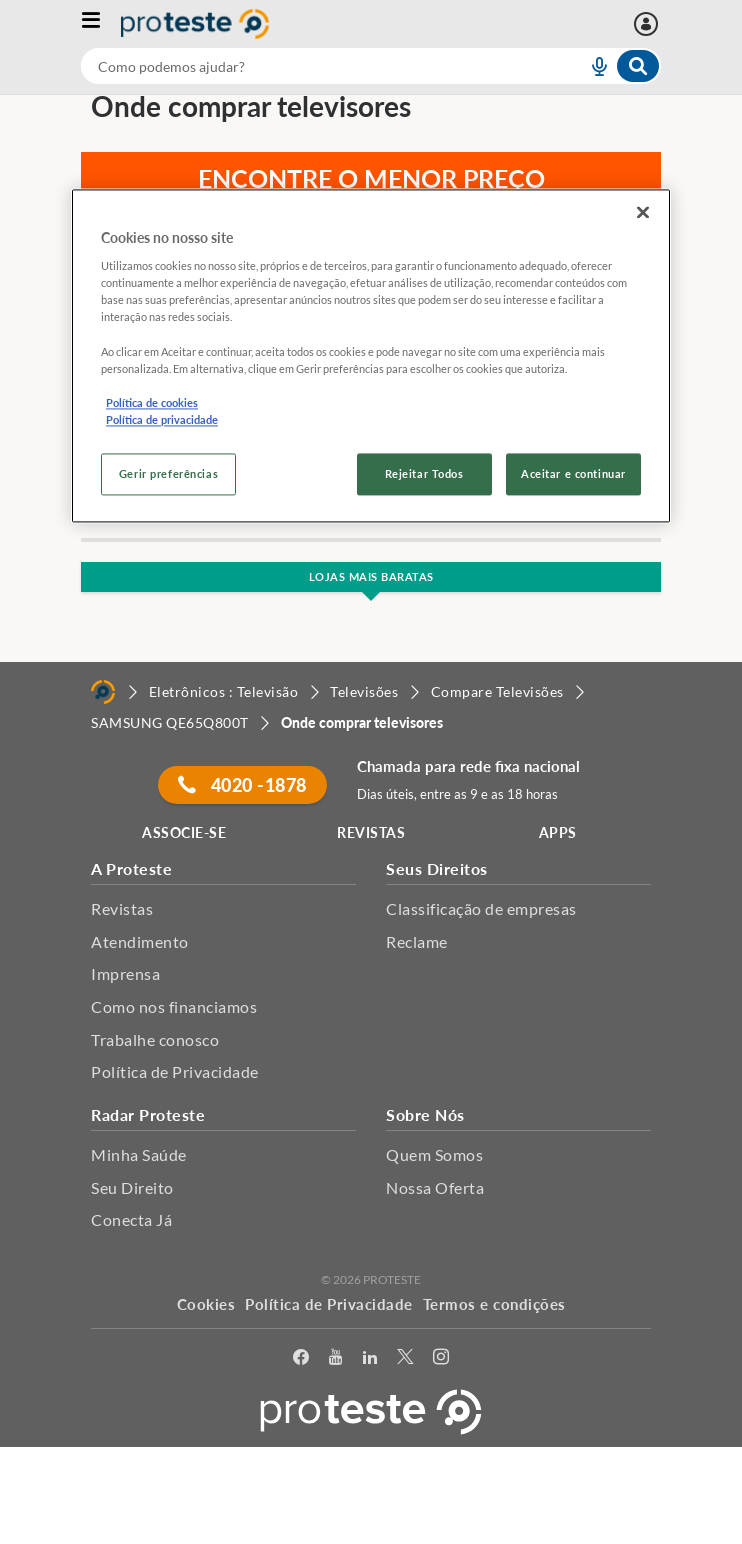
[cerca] (310, 66)
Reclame (417, 941)
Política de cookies (152, 402)
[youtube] (335, 1360)
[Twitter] (405, 1360)
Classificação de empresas (481, 908)
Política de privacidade (162, 419)
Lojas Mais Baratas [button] (371, 576)
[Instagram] (441, 1360)
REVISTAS (371, 832)
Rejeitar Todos (424, 473)
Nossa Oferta (435, 1187)
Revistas (122, 908)
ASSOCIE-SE (184, 832)
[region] (371, 355)
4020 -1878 (242, 785)
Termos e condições (494, 1304)
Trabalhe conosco (155, 1039)
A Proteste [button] (131, 868)
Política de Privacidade (175, 1071)
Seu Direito (132, 1187)
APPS (558, 832)
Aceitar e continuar (573, 473)
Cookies (206, 1304)
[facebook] (301, 1360)
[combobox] (371, 66)
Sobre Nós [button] (425, 1114)
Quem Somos (434, 1154)
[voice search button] (591, 66)
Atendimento (140, 941)
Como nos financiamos (174, 1006)
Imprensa (125, 973)
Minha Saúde (139, 1154)
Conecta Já (131, 1219)
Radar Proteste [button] (148, 1114)
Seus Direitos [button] (437, 868)
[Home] (103, 692)
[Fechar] (643, 212)
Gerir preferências (168, 473)
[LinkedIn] (370, 1360)
